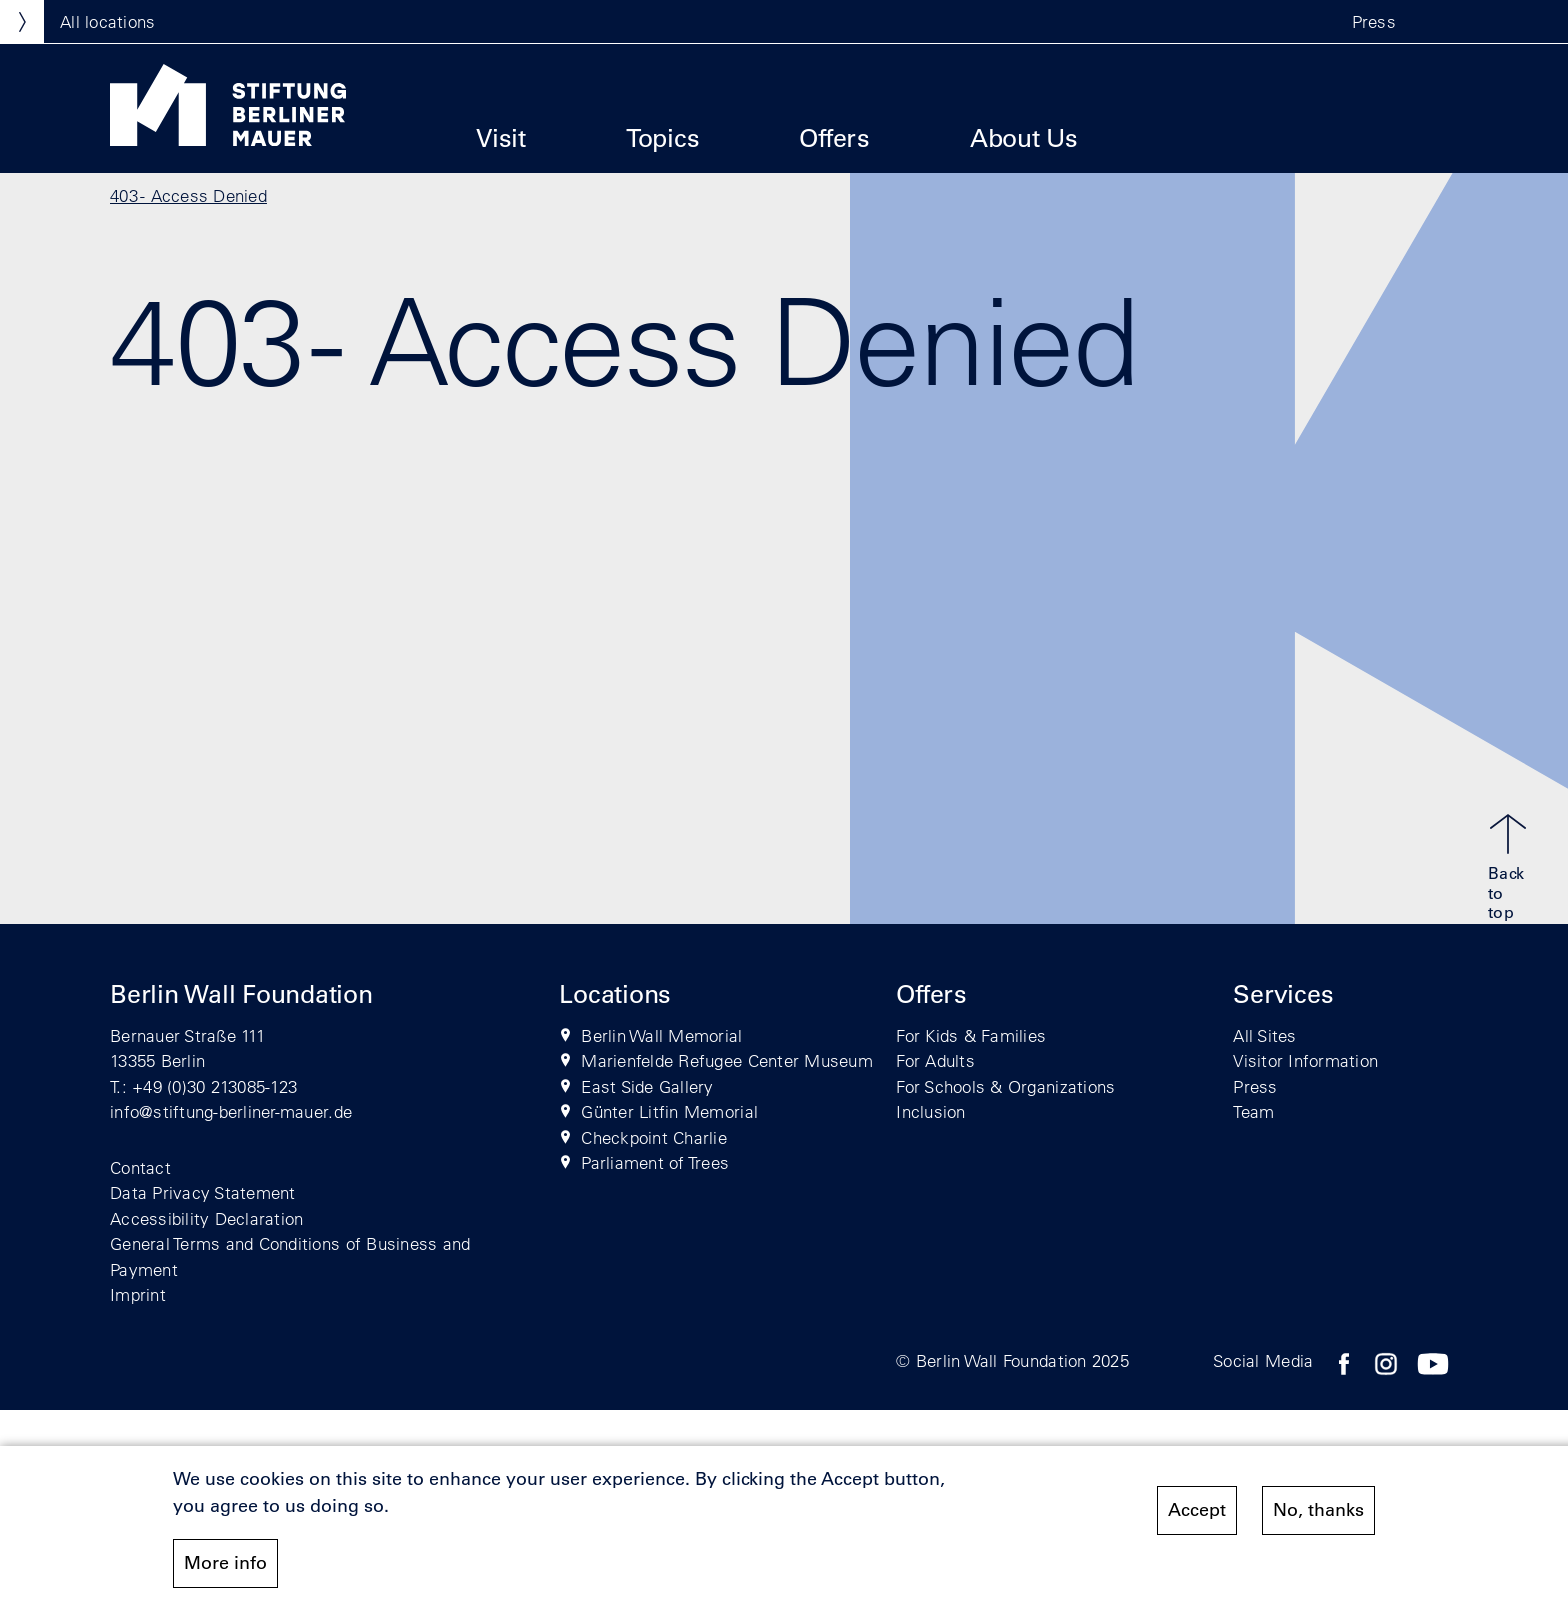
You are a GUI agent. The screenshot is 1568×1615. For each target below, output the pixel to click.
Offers (834, 137)
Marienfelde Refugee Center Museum (727, 1060)
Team (1253, 1111)
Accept (1197, 1511)
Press (1374, 21)
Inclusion (930, 1111)
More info (225, 1564)
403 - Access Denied (188, 195)
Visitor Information (1305, 1060)
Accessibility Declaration (207, 1218)
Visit (501, 137)
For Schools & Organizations (1005, 1086)
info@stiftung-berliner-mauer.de (231, 1111)
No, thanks (1318, 1511)
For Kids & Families (971, 1035)
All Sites (1264, 1035)
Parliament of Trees (655, 1162)
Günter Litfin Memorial (669, 1111)
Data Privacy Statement (203, 1192)
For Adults (935, 1060)
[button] (1438, 22)
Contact (140, 1167)
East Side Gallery (647, 1086)
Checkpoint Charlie (654, 1137)
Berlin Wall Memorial (661, 1035)
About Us (1024, 137)
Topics (663, 137)
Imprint (138, 1294)
